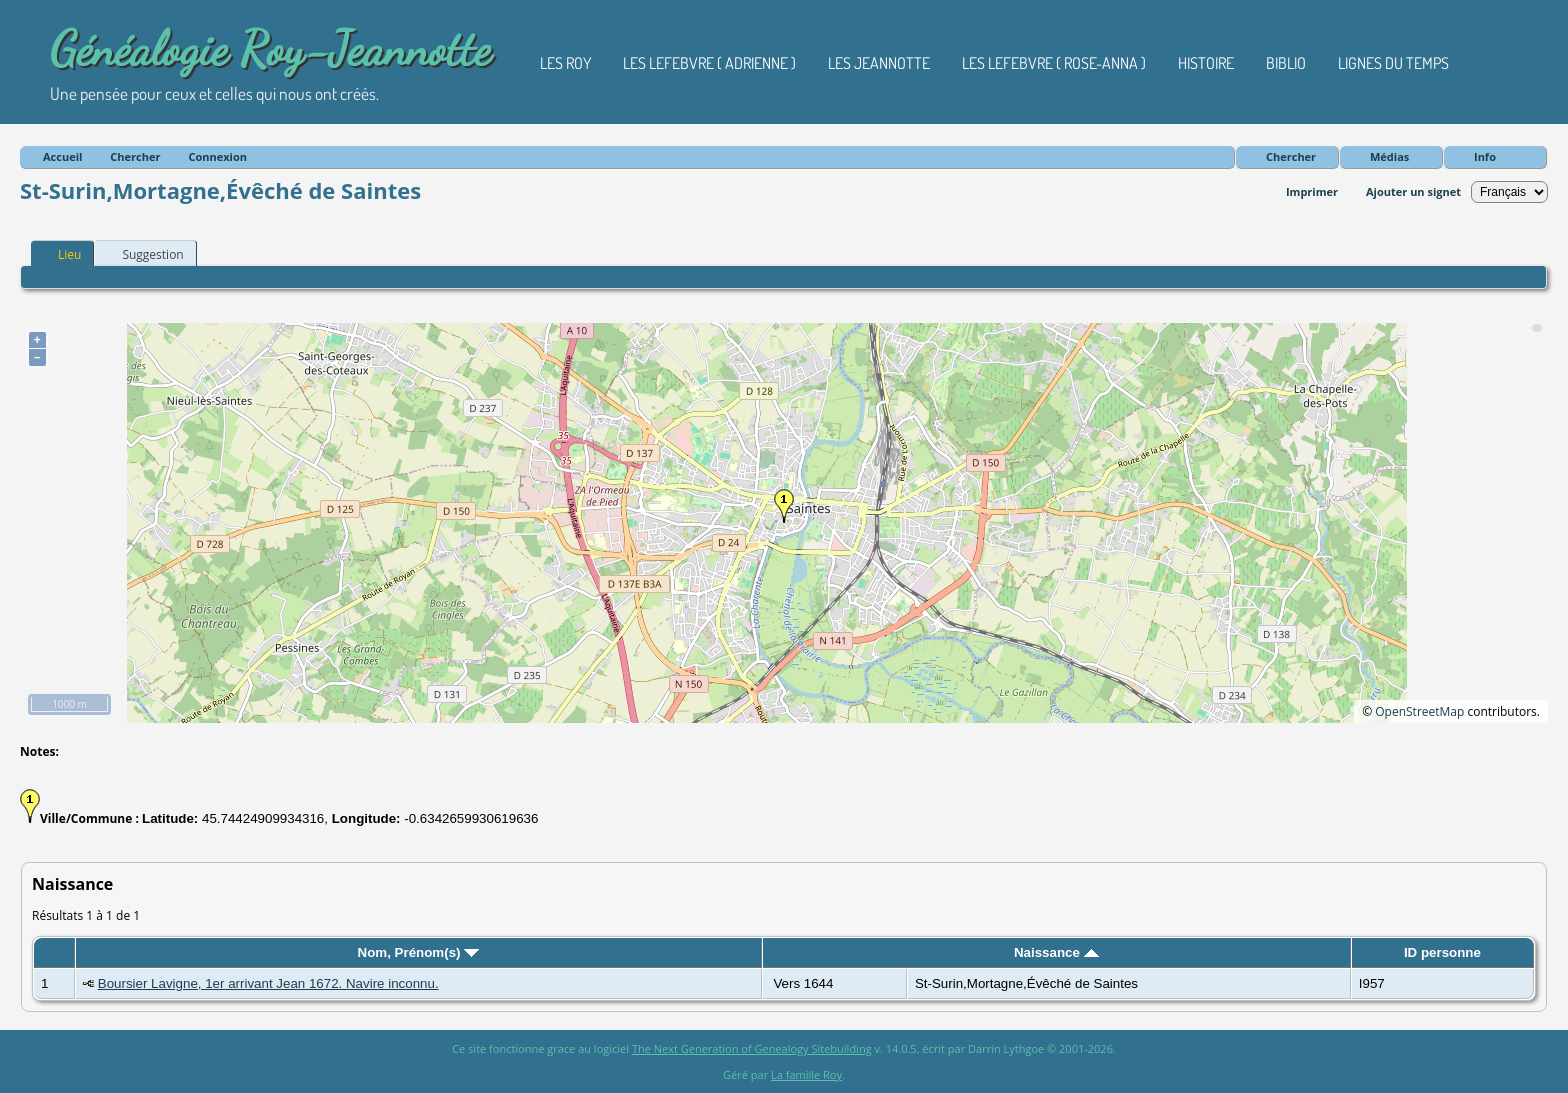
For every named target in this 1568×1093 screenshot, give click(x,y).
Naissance (1056, 952)
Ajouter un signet (1413, 191)
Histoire (1206, 63)
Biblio (1286, 63)
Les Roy (565, 63)
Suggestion (143, 254)
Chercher (1291, 156)
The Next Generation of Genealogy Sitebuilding (752, 1048)
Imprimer (1312, 191)
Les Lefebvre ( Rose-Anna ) (1054, 63)
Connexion (217, 156)
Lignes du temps (1393, 63)
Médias (1389, 156)
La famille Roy (806, 1074)
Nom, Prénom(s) (419, 952)
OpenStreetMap (1419, 711)
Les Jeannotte (879, 63)
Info (1485, 156)
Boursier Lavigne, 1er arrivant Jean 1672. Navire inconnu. (268, 983)
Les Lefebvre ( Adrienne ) (709, 63)
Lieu (60, 254)
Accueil (62, 156)
